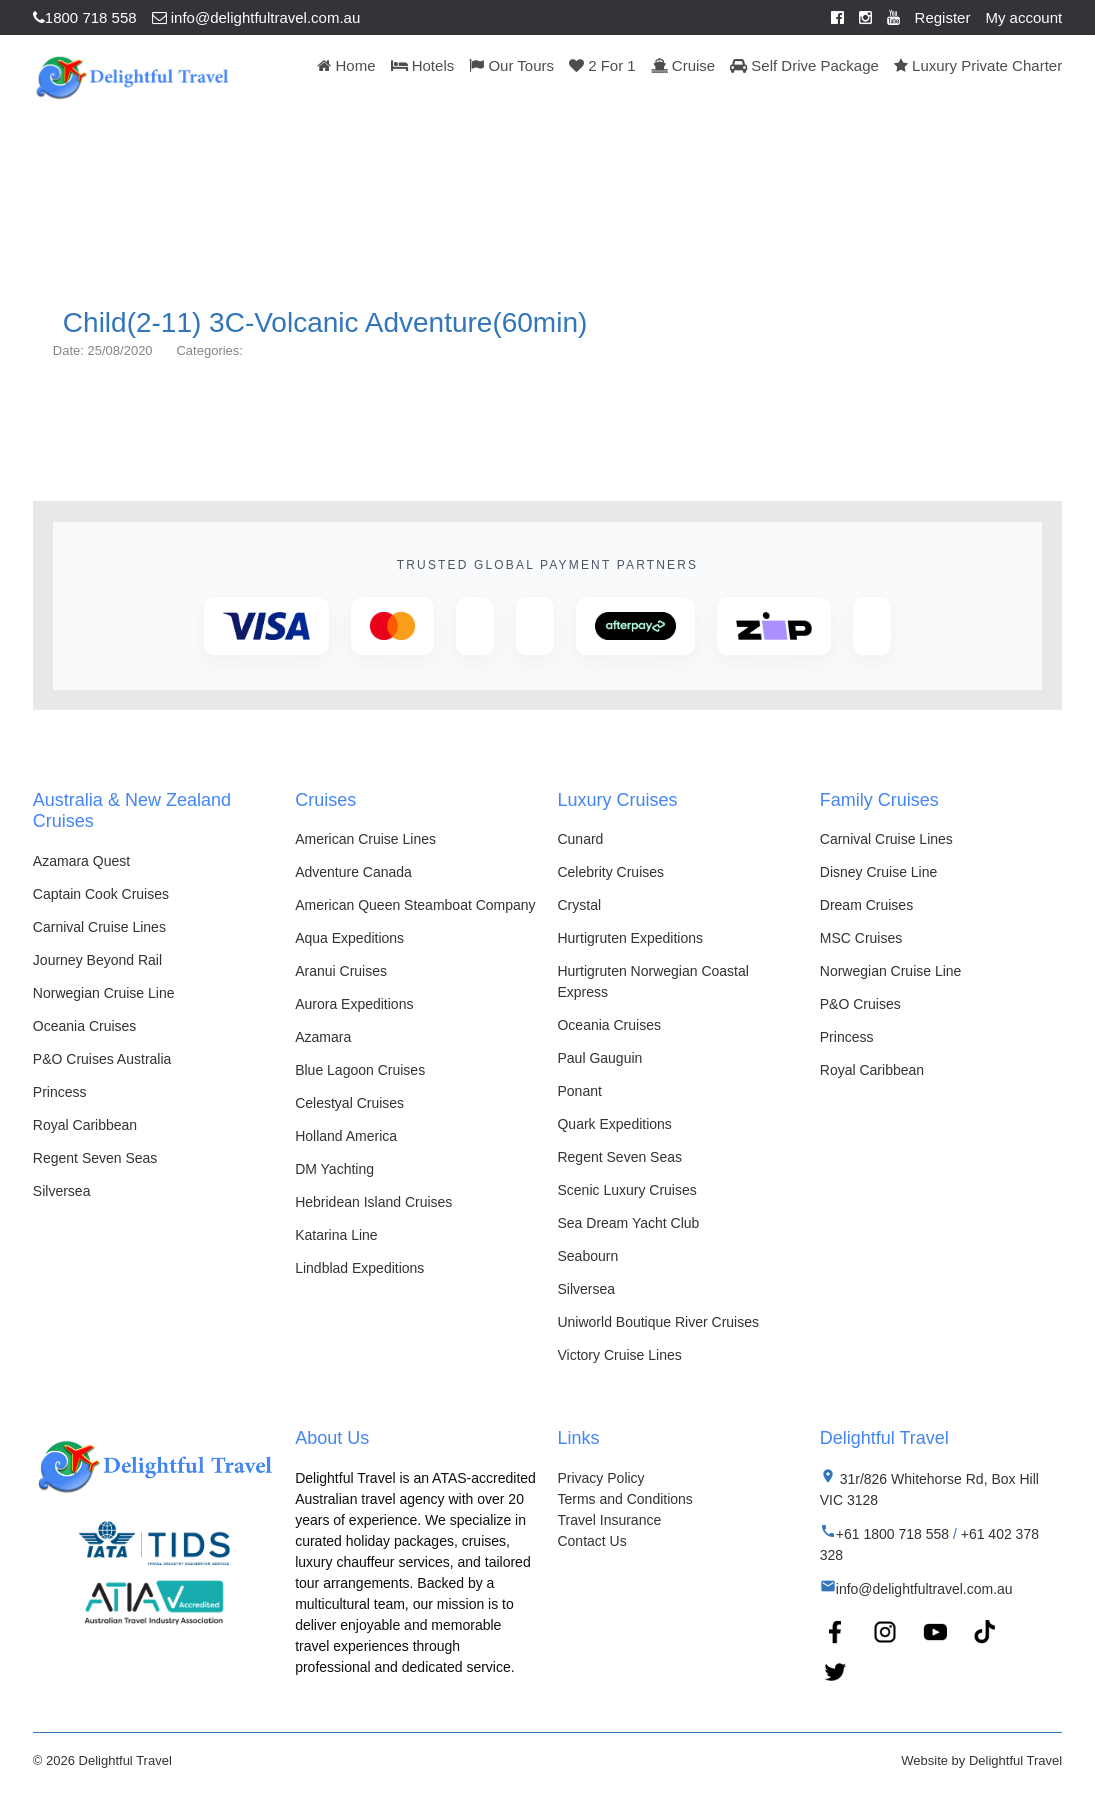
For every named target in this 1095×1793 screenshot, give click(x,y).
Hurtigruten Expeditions (630, 938)
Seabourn (587, 1256)
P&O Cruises (860, 1004)
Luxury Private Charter (978, 65)
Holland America (346, 1136)
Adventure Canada (353, 872)
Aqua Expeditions (349, 938)
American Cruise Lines (365, 839)
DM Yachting (334, 1169)
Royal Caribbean (85, 1125)
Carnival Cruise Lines (99, 927)
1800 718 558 (85, 17)
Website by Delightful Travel (981, 1760)
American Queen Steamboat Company (415, 905)
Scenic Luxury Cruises (626, 1190)
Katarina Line (336, 1235)
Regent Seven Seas (95, 1158)
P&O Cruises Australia (102, 1059)
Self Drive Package (804, 65)
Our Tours (511, 65)
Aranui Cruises (341, 971)
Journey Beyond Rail (97, 960)
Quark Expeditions (614, 1124)
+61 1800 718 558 (892, 1534)
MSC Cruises (861, 938)
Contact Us (591, 1541)
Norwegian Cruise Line (104, 993)
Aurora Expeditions (354, 1004)
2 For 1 (602, 65)
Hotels (423, 65)
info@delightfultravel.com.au (256, 17)
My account (1023, 17)
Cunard (580, 839)
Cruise (683, 65)
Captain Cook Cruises (101, 894)
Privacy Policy (600, 1478)
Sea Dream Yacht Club (628, 1223)
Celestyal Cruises (349, 1103)
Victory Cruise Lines (619, 1355)
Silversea (62, 1191)
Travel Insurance (609, 1520)
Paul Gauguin (599, 1058)
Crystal (579, 905)
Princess (60, 1092)
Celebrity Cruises (610, 872)
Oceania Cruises (85, 1026)
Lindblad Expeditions (359, 1268)
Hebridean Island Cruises (373, 1202)
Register (943, 17)
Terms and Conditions (624, 1499)
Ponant (579, 1091)
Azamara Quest (81, 861)
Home (346, 65)
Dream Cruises (866, 905)
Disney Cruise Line (879, 872)
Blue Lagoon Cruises (360, 1070)
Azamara (323, 1037)
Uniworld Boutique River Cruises (658, 1322)
